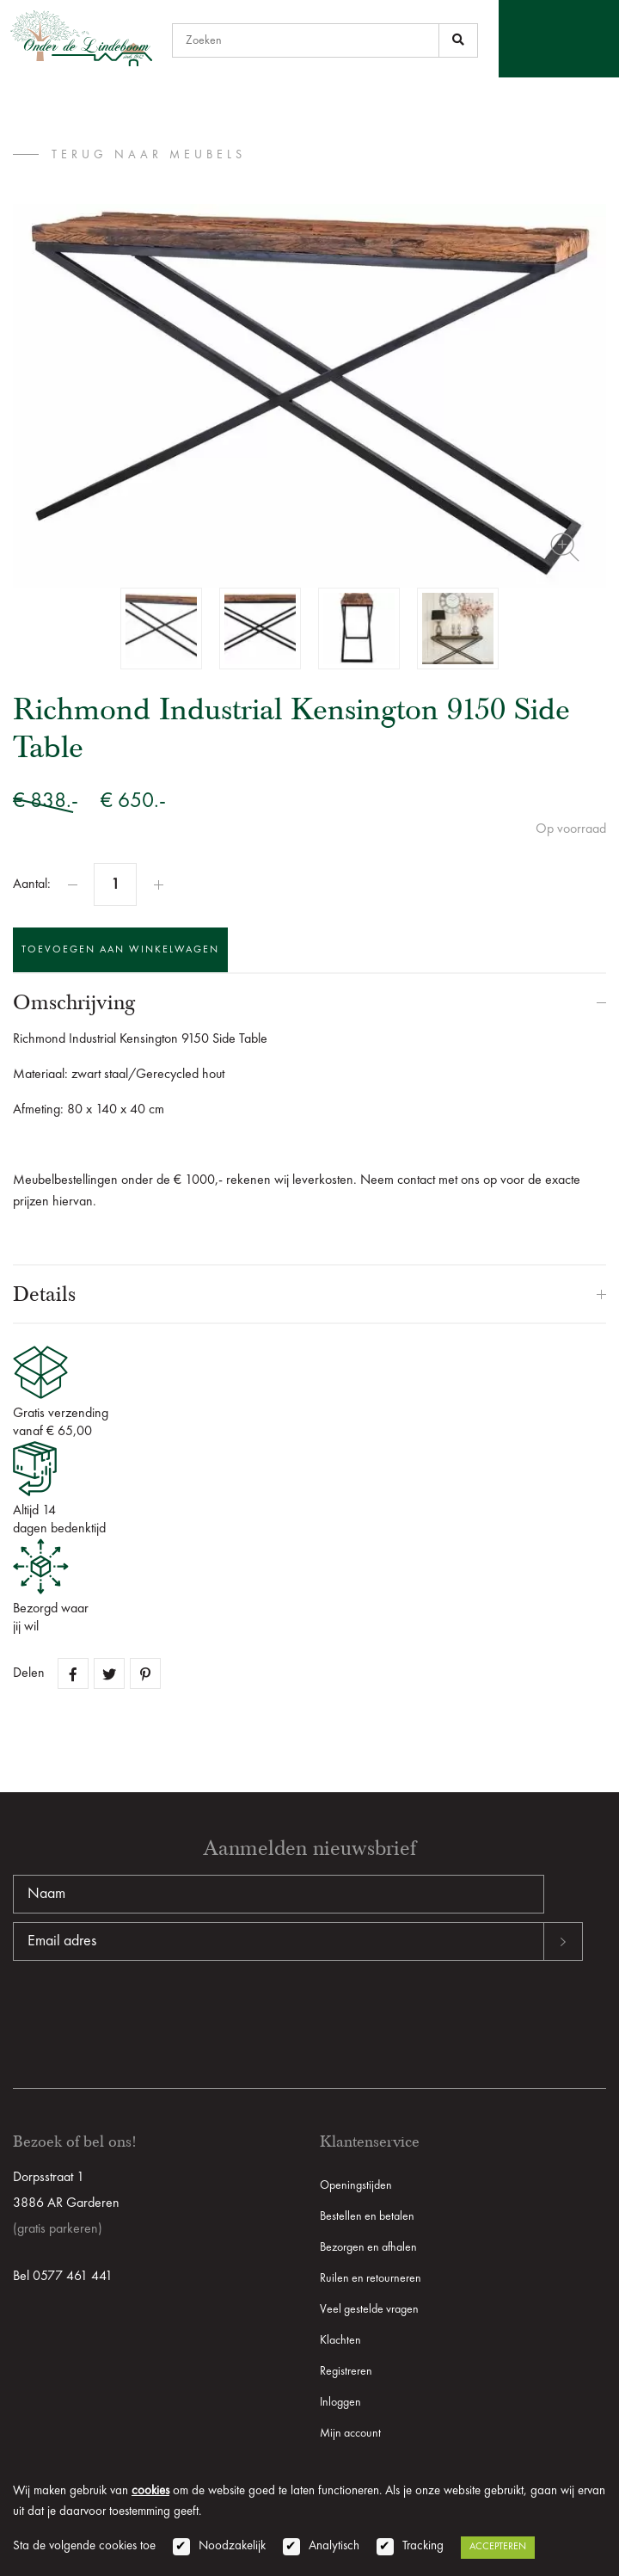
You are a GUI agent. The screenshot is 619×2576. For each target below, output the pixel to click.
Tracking (423, 2546)
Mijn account (350, 2433)
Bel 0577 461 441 (63, 2276)
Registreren (346, 2371)
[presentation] (143, 2015)
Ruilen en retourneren (370, 2278)
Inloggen (340, 2402)
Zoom (564, 547)
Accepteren (497, 2547)
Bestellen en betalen (367, 2216)
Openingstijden (356, 2185)
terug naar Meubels (149, 155)
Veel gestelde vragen (369, 2309)
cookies (150, 2491)
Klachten (340, 2340)
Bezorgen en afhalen (368, 2247)
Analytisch (334, 2546)
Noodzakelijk (232, 2546)
